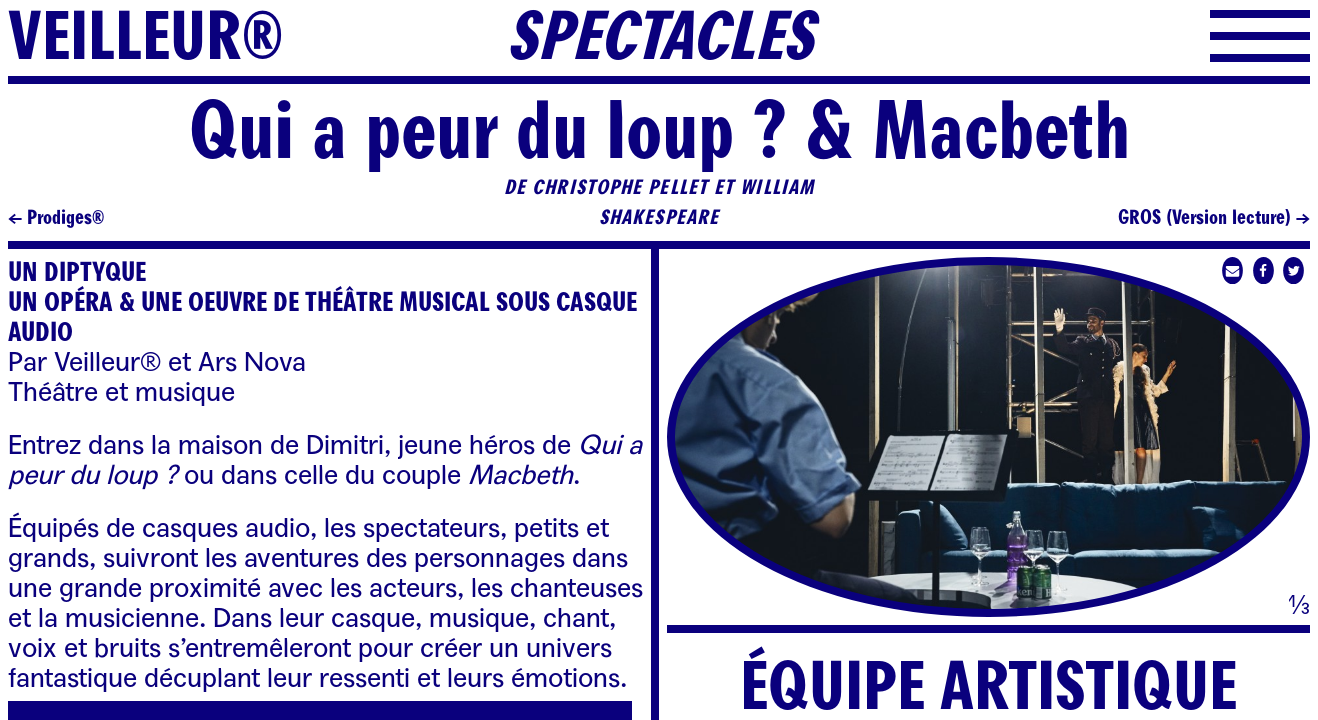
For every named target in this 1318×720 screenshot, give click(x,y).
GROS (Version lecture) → (1214, 218)
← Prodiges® (56, 218)
